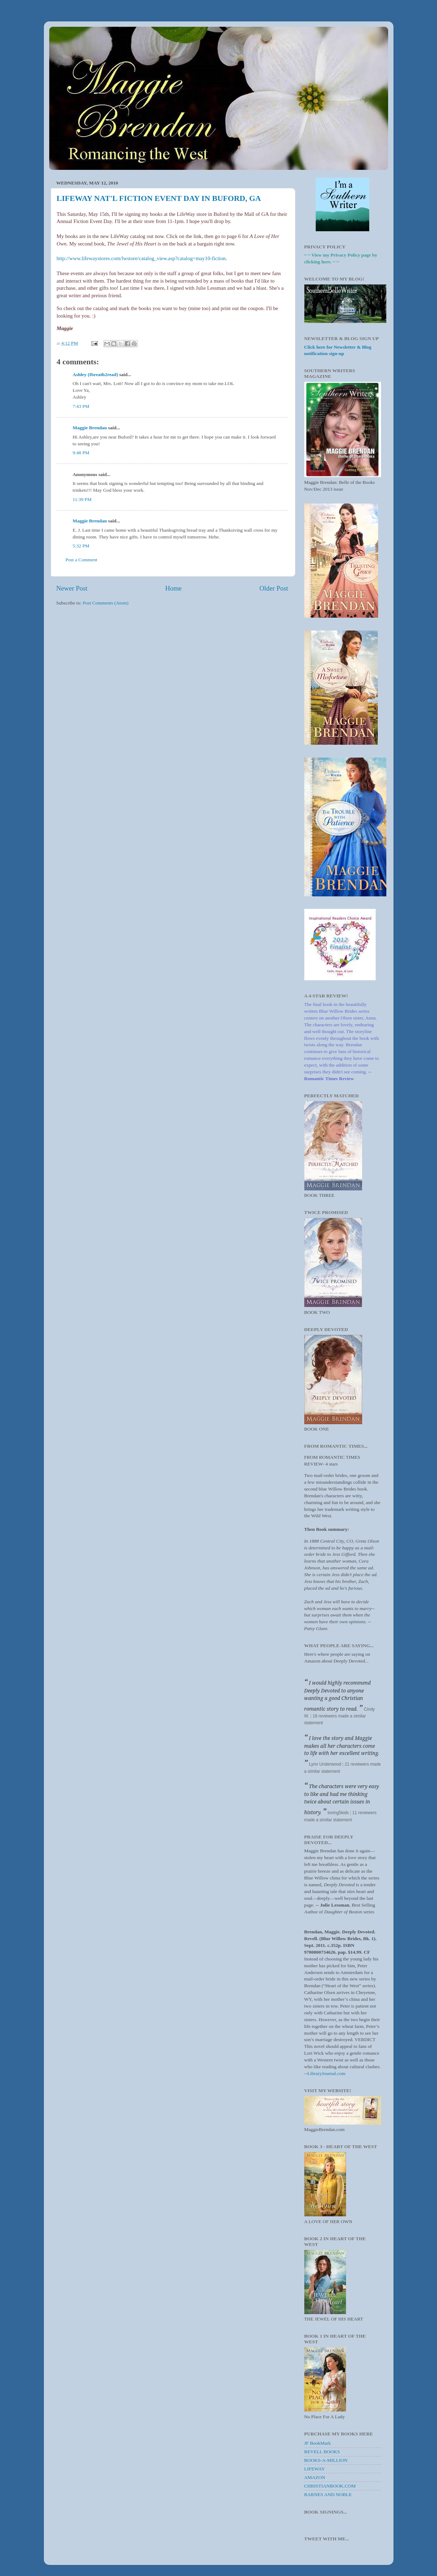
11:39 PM (82, 499)
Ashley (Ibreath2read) (95, 374)
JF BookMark (317, 2443)
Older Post (273, 588)
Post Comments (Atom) (105, 603)
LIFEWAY (314, 2468)
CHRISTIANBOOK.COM (330, 2486)
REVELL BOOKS (322, 2451)
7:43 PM (81, 406)
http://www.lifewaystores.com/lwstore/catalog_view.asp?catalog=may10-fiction (141, 258)
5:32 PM (81, 545)
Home (173, 588)
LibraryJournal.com (327, 2073)
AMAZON (314, 2477)
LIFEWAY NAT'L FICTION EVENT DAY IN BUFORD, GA (159, 198)
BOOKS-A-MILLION (326, 2460)
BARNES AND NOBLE (328, 2494)
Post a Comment (81, 559)
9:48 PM (81, 452)
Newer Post (72, 588)
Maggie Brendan (90, 427)
